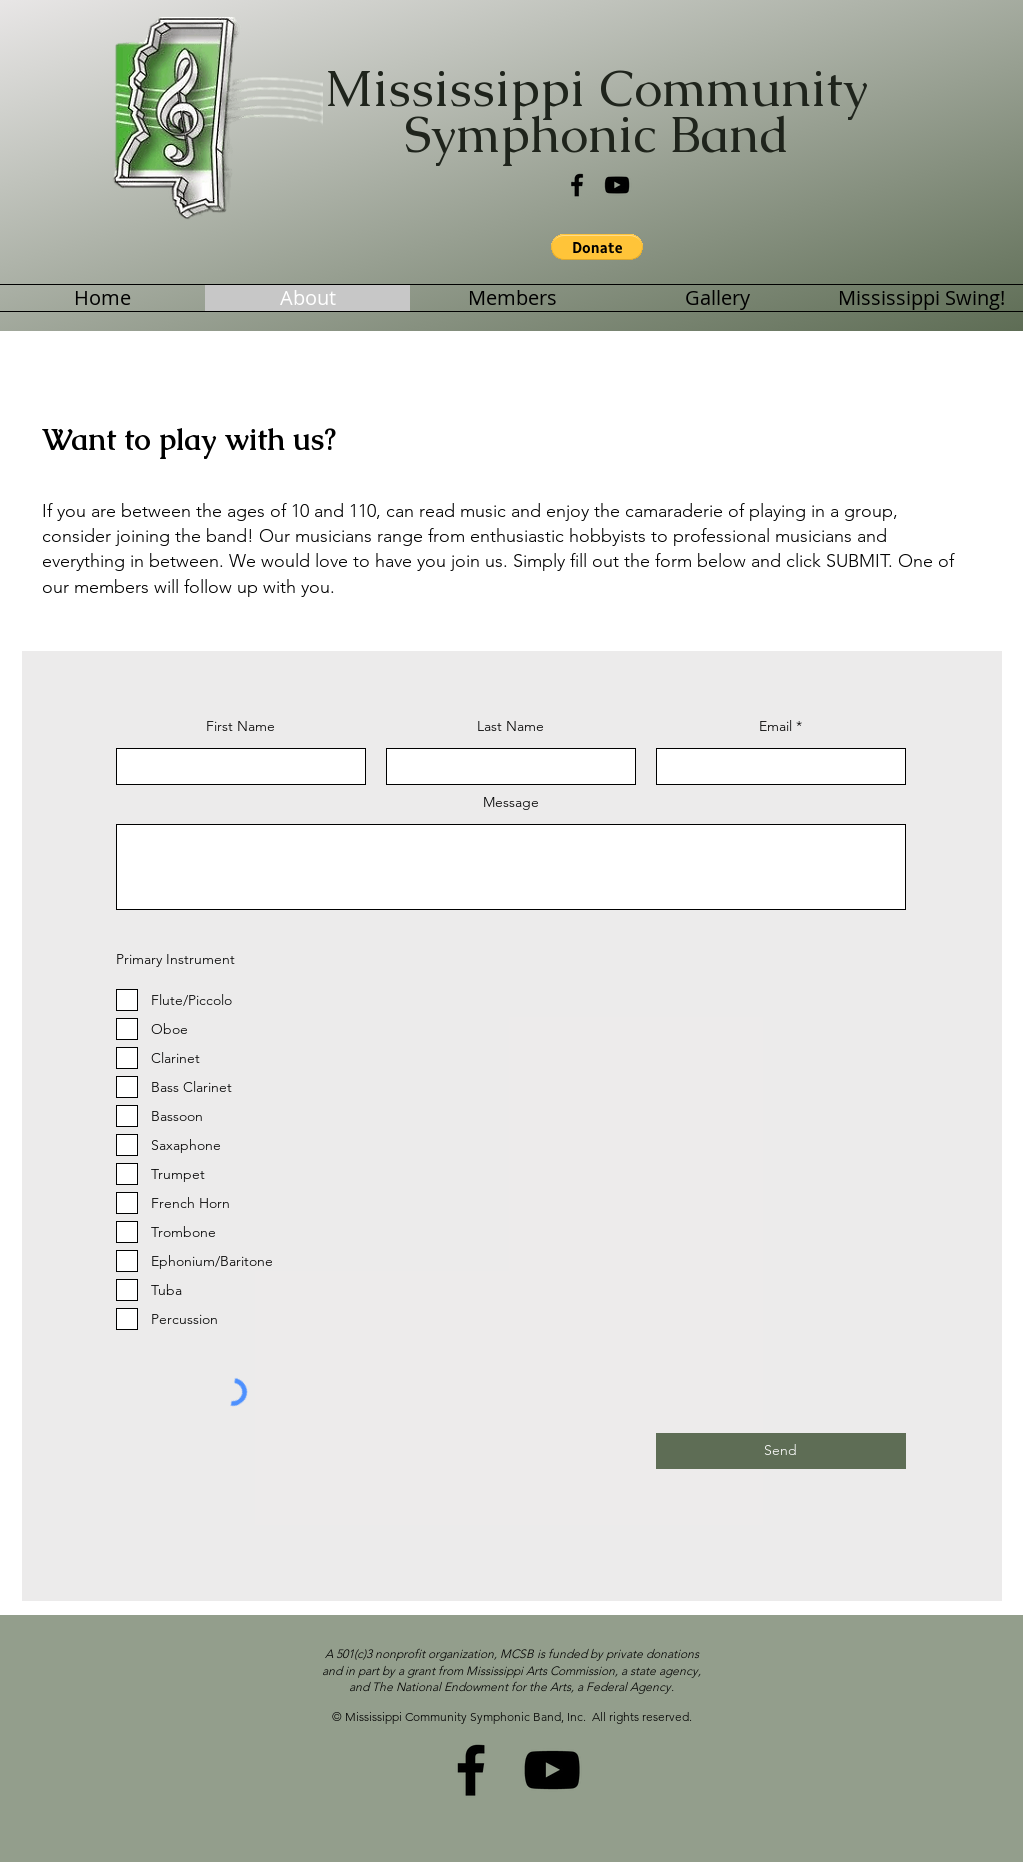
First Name (240, 726)
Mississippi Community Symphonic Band (596, 111)
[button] (597, 247)
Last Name (510, 726)
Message (511, 802)
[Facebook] (577, 185)
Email (775, 726)
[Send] (781, 1451)
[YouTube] (617, 185)
